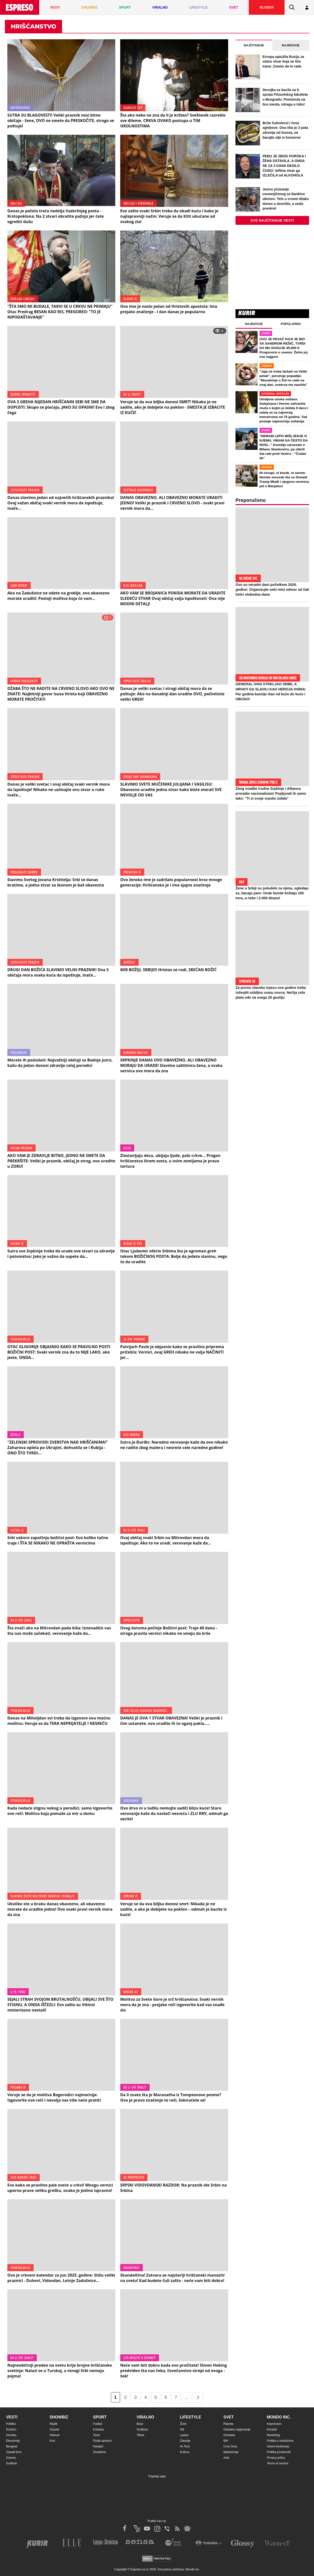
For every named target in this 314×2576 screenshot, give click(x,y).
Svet (228, 2417)
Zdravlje (185, 2440)
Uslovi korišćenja (278, 2446)
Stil (182, 2429)
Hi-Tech (185, 2446)
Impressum (274, 2424)
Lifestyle (190, 2417)
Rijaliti (53, 2424)
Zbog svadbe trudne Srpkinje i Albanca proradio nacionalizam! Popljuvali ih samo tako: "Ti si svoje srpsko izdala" (271, 793)
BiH (225, 2440)
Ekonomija (13, 2440)
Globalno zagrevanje (236, 2429)
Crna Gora (230, 2446)
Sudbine (11, 2463)
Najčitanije (254, 45)
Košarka (98, 2429)
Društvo (11, 2429)
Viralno (145, 2417)
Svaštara (142, 2429)
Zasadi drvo (14, 2452)
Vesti (11, 2417)
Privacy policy (276, 2457)
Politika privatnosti (279, 2452)
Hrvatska (229, 2435)
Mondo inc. (279, 2417)
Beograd (11, 2446)
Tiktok (140, 2435)
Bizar (139, 2424)
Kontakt (272, 2429)
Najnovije (291, 45)
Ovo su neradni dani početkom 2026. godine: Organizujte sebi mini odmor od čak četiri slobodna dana (272, 589)
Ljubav (184, 2435)
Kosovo (11, 2457)
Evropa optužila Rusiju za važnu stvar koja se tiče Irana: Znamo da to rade (283, 61)
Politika (11, 2424)
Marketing (273, 2435)
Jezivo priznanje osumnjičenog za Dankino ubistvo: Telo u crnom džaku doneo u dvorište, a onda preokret (285, 198)
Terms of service (277, 2463)
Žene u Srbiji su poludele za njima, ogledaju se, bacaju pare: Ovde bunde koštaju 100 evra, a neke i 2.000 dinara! (272, 893)
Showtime (99, 2452)
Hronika (11, 2435)
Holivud (54, 2435)
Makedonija (230, 2452)
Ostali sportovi (102, 2440)
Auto (226, 2457)
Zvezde (54, 2429)
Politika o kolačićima (280, 2440)
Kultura (184, 2452)
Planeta (228, 2424)
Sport (99, 2417)
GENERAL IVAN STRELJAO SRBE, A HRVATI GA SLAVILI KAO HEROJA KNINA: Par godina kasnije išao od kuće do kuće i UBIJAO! (271, 691)
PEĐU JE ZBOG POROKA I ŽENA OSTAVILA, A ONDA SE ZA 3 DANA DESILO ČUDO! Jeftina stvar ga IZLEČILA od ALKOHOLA (284, 165)
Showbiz (59, 2417)
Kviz (52, 2440)
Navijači (98, 2446)
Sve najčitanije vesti (272, 220)
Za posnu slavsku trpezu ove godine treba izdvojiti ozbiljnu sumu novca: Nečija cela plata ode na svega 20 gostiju (271, 992)
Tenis (96, 2435)
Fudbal (97, 2424)
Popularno (291, 324)
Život (183, 2424)
